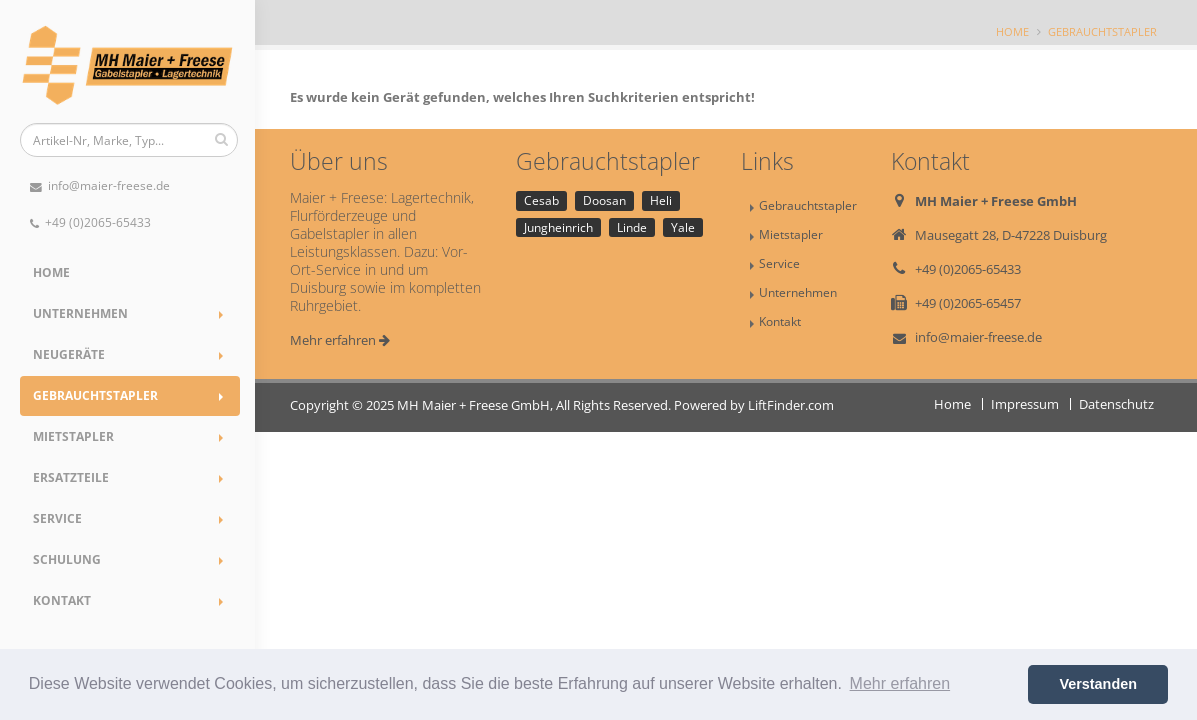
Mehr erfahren (340, 340)
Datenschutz (1116, 404)
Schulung (67, 559)
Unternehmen (80, 313)
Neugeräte (69, 354)
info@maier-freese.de (100, 185)
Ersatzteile (71, 477)
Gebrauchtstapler (95, 395)
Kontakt (62, 600)
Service (57, 518)
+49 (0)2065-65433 (90, 222)
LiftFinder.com (791, 405)
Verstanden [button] (1098, 684)
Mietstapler (73, 436)
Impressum (1025, 404)
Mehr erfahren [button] (900, 683)
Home (51, 272)
